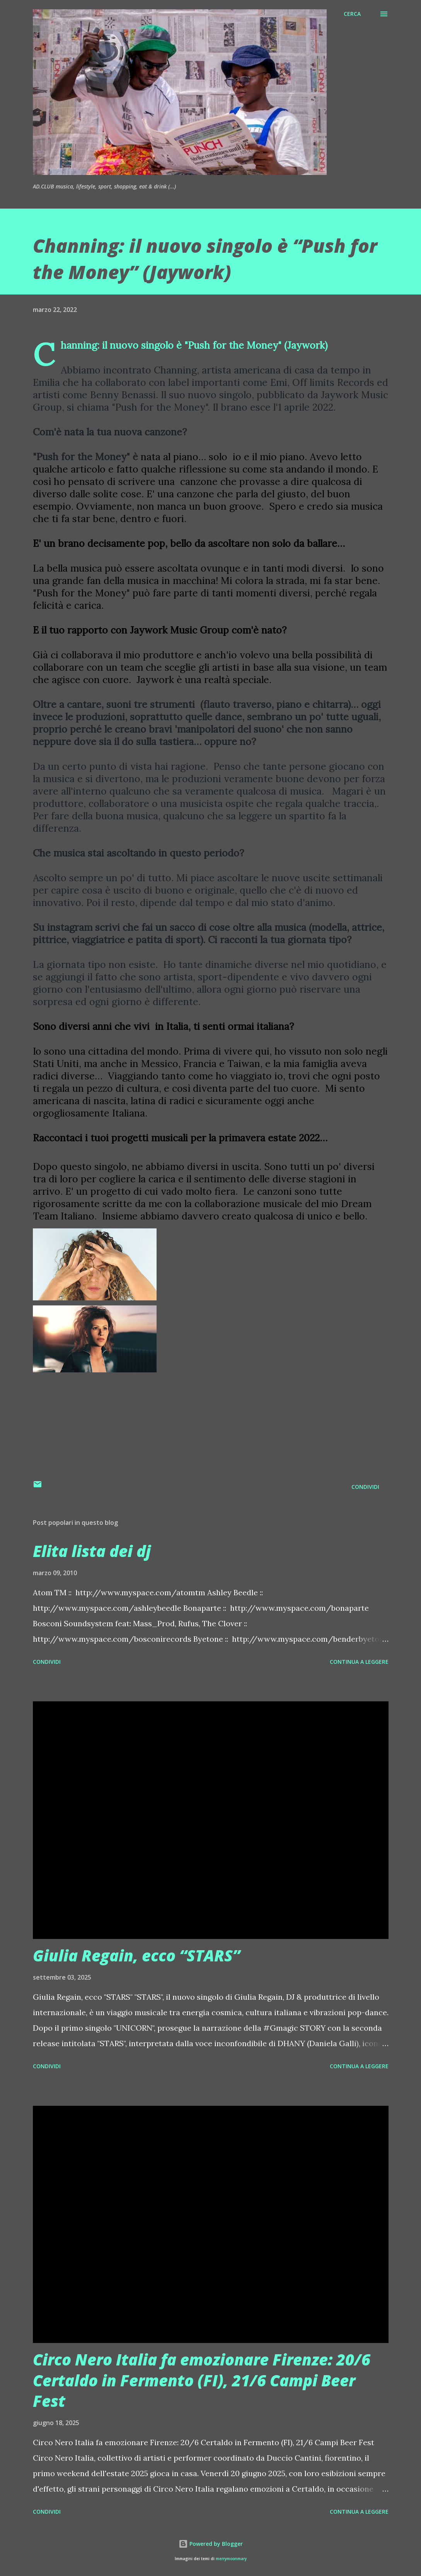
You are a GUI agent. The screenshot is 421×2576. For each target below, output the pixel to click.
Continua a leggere (359, 1661)
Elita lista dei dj (92, 1551)
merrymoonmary (231, 2558)
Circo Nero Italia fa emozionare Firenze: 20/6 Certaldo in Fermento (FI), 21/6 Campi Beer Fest (201, 2380)
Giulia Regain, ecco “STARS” (136, 1955)
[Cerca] (352, 14)
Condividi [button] (365, 1486)
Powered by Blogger (211, 2543)
